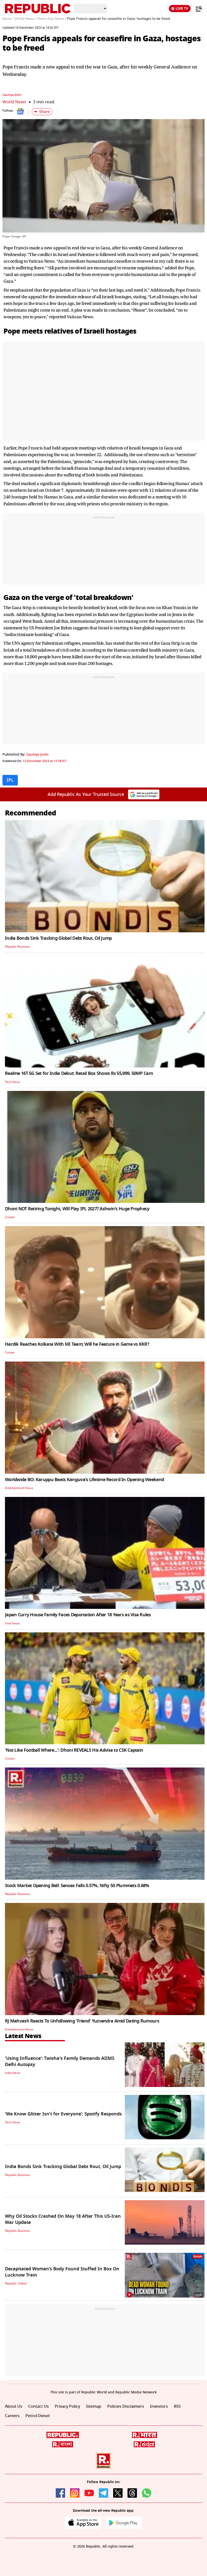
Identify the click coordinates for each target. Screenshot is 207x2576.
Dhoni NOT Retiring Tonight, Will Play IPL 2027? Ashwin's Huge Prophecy (77, 1209)
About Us (13, 2406)
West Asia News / (51, 19)
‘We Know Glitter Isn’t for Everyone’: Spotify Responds (63, 2114)
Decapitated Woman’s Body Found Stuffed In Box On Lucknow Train (62, 2272)
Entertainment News (19, 1488)
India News (12, 2072)
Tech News (12, 1082)
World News (14, 102)
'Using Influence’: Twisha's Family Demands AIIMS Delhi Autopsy (59, 2061)
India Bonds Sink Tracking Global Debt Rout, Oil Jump (58, 938)
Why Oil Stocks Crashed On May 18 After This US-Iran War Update (63, 2219)
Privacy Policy (67, 2406)
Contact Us (38, 2406)
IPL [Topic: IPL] (10, 780)
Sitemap (93, 2406)
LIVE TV (179, 8)
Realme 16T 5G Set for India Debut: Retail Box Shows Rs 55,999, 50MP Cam (79, 1073)
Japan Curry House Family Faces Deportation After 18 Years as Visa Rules (78, 1615)
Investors (159, 2406)
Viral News (12, 1623)
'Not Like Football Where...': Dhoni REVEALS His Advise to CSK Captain (74, 1750)
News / (8, 19)
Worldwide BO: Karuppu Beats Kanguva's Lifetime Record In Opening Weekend (84, 1479)
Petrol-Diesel (38, 2416)
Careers (12, 2416)
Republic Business (17, 946)
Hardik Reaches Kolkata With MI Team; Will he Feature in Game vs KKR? (77, 1344)
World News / (25, 19)
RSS (177, 2406)
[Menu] (196, 8)
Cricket (9, 1217)
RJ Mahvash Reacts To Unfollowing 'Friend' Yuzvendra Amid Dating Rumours (82, 2021)
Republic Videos (16, 2283)
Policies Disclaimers (125, 2406)
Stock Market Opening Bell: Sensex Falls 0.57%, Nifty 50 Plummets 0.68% (77, 1885)
